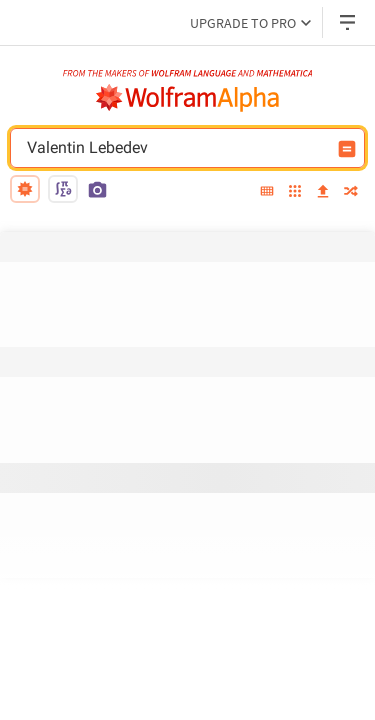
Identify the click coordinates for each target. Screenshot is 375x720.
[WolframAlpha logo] (188, 98)
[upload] (323, 192)
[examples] (295, 192)
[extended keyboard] (267, 192)
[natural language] (25, 189)
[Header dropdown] (349, 22)
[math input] (63, 189)
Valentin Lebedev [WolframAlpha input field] (174, 148)
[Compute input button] (347, 149)
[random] (351, 192)
